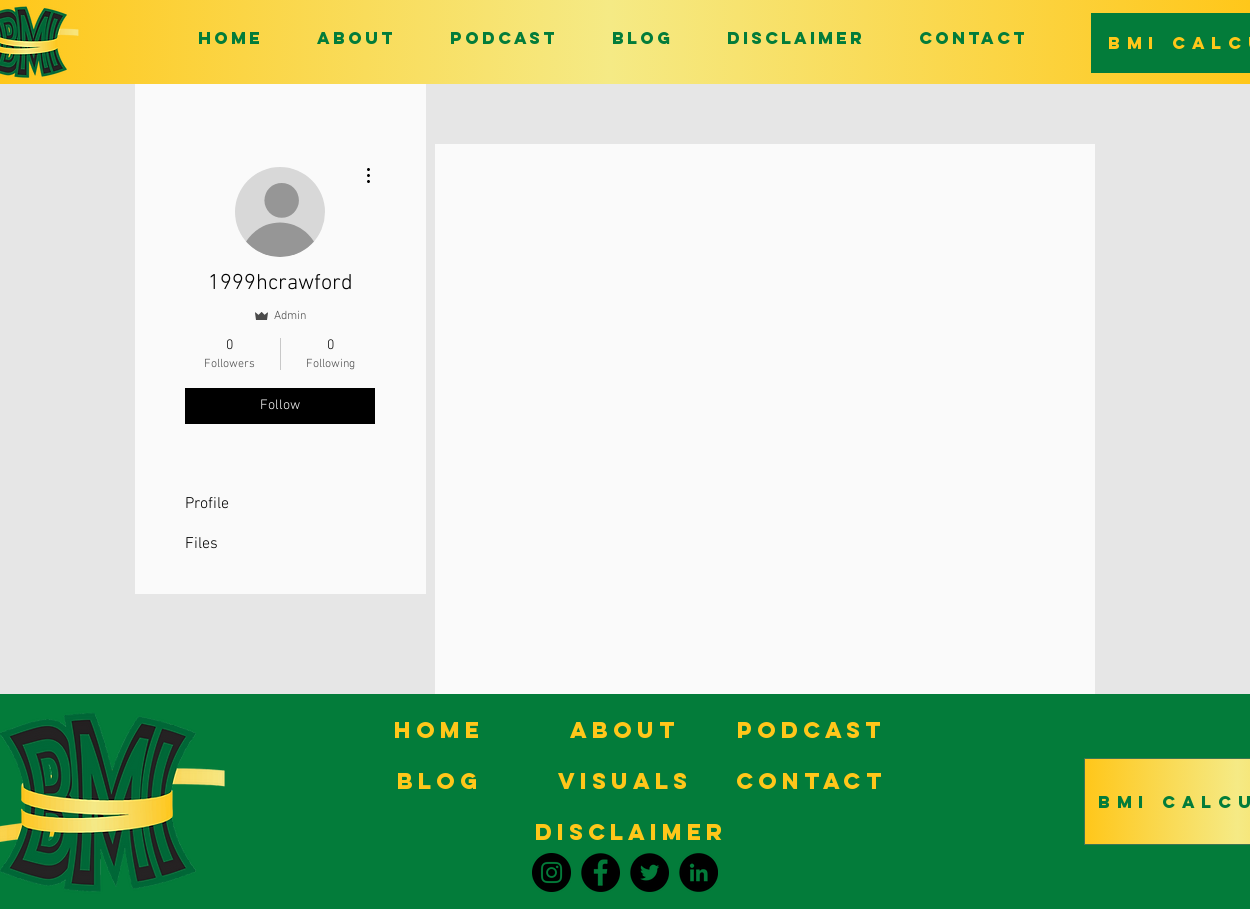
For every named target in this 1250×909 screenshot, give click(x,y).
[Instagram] (551, 872)
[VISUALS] (625, 780)
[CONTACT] (811, 780)
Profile (207, 504)
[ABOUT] (625, 729)
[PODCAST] (811, 729)
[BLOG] (439, 780)
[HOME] (439, 729)
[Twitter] (649, 872)
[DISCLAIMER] (630, 831)
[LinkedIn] (698, 872)
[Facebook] (600, 872)
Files (201, 544)
